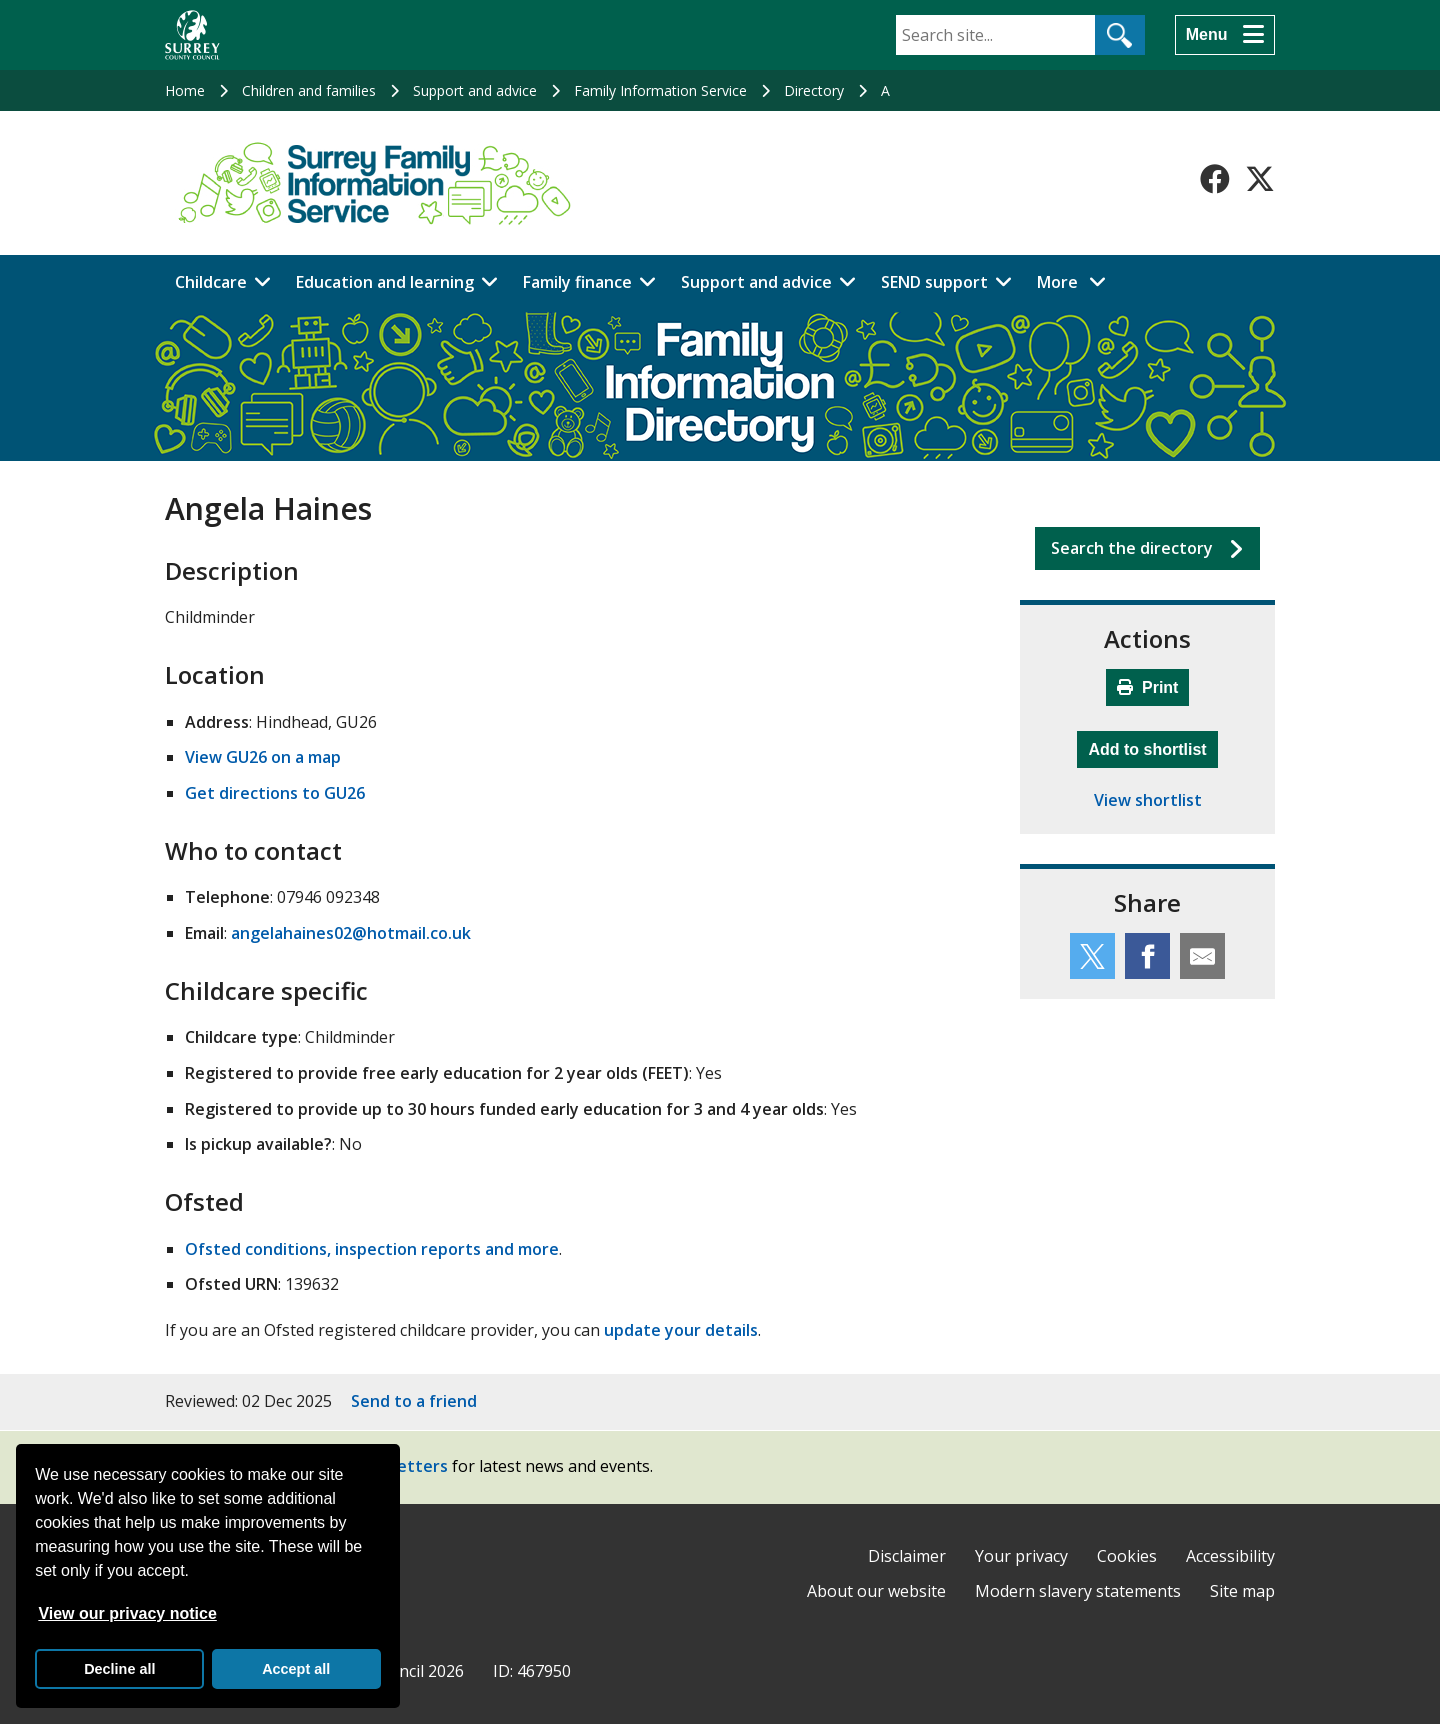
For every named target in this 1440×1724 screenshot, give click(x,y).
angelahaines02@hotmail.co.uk (351, 933)
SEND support (934, 282)
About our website (876, 1591)
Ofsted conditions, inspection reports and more (372, 1249)
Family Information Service (660, 90)
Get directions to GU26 (275, 793)
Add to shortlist (1152, 747)
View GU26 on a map (263, 757)
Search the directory (1132, 548)
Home (185, 90)
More (1077, 281)
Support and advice (475, 90)
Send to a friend (414, 1401)
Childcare (211, 282)
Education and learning (385, 282)
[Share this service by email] (1202, 956)
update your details (681, 1330)
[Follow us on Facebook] (1215, 179)
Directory (814, 90)
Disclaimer (907, 1556)
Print (1148, 687)
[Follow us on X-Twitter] (1260, 179)
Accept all (296, 1669)
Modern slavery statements (1078, 1591)
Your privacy (1021, 1556)
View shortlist (1148, 800)
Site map (1242, 1591)
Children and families (309, 90)
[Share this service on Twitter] (1092, 956)
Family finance (577, 282)
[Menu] (1225, 35)
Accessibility (1230, 1556)
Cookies (1127, 1556)
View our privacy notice (127, 1613)
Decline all (119, 1669)
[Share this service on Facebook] (1147, 956)
